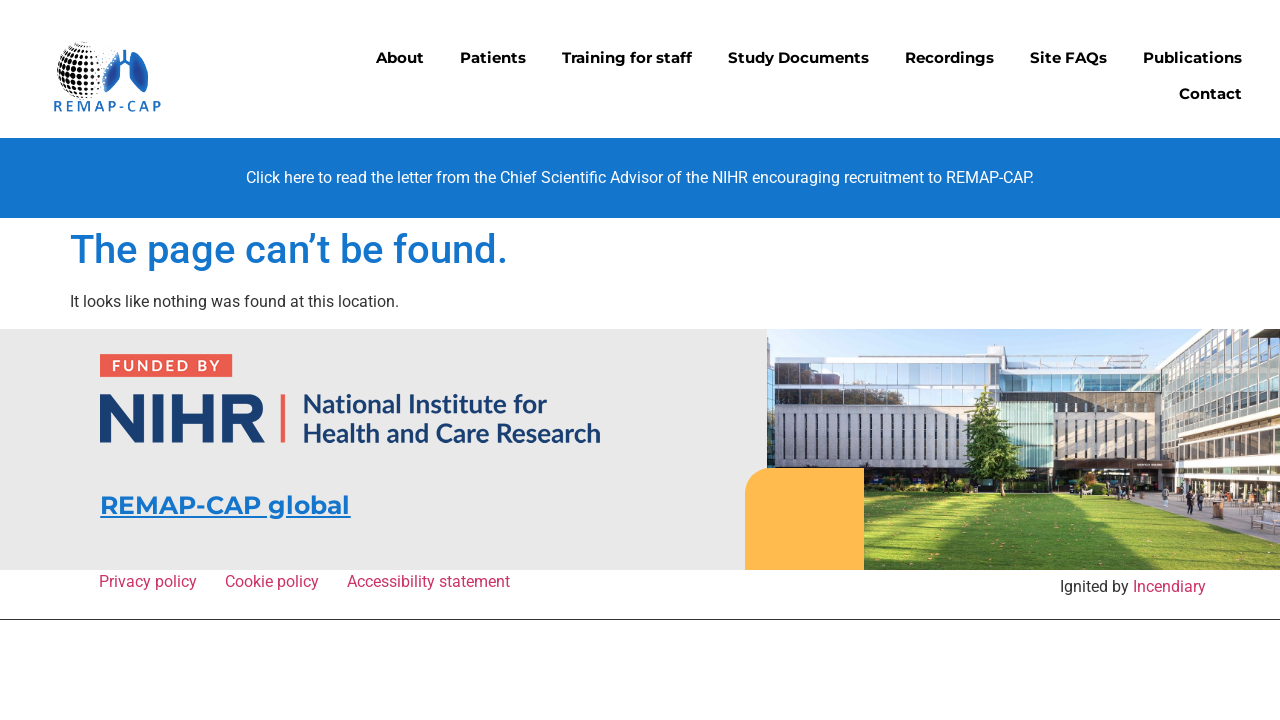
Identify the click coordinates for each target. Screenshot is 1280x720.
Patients (493, 57)
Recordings (949, 57)
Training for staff (627, 57)
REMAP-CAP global (225, 505)
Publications (1192, 57)
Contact (1210, 93)
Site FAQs (1068, 57)
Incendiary (1169, 586)
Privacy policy (152, 581)
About (400, 57)
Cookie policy (276, 581)
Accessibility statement (428, 581)
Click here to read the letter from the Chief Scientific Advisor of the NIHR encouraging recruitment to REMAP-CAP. (640, 177)
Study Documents (798, 57)
